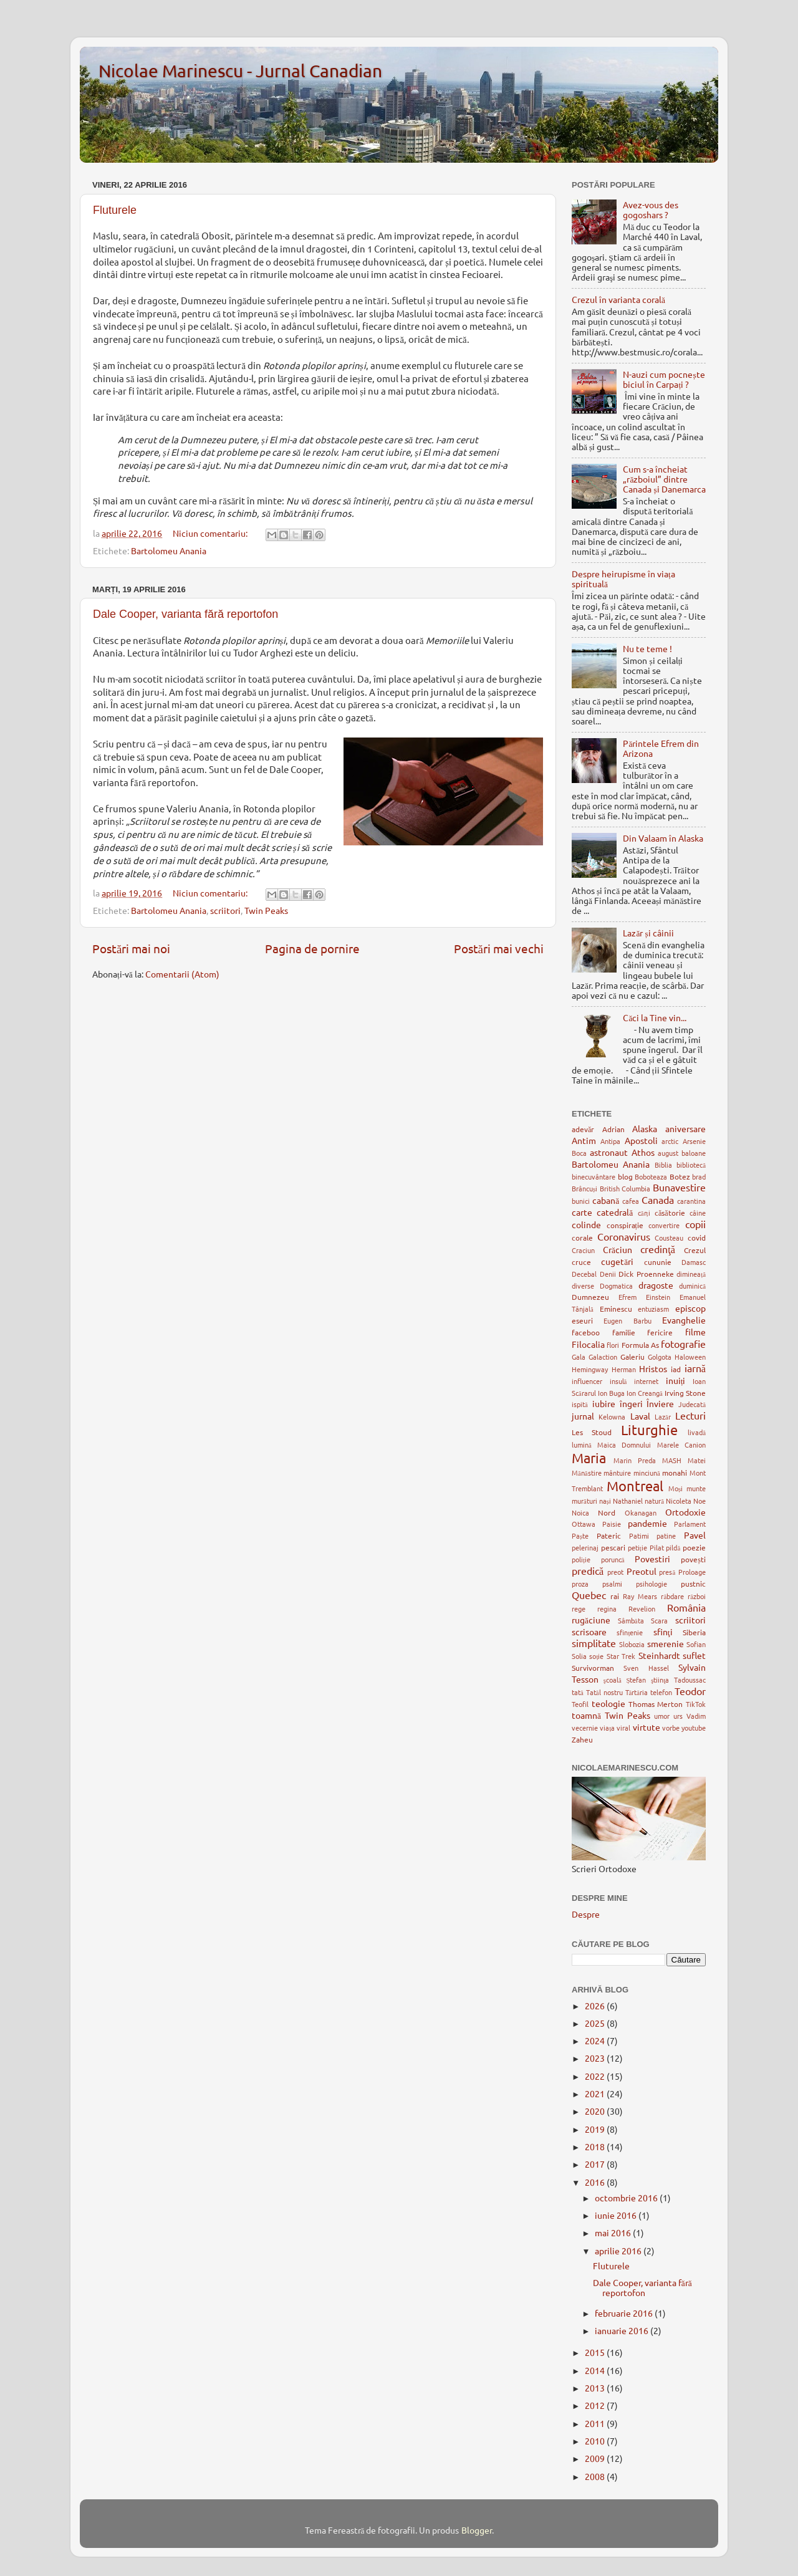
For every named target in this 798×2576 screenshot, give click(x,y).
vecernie (585, 1728)
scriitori (225, 910)
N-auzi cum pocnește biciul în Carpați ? (663, 379)
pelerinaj (585, 1547)
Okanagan (640, 1512)
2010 (596, 2440)
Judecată (692, 1404)
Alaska (644, 1128)
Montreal (635, 1486)
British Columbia (625, 1188)
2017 (596, 2164)
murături (584, 1501)
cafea (630, 1201)
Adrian (613, 1129)
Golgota (659, 1357)
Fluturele (115, 210)
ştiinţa (660, 1679)
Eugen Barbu (627, 1320)
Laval (640, 1415)
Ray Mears (640, 1596)
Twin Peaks (266, 910)
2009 (596, 2458)
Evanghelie (684, 1319)
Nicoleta (678, 1501)
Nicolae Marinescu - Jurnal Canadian (240, 70)
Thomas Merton (655, 1704)
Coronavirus (623, 1236)
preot (615, 1572)
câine (698, 1213)
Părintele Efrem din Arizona (661, 748)
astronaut (609, 1152)
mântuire (617, 1473)
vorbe (671, 1728)
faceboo (586, 1332)
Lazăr (663, 1416)
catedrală (615, 1212)
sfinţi (663, 1631)
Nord (606, 1512)
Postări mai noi (131, 948)
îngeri (631, 1403)
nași (605, 1501)
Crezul (695, 1250)
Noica (580, 1512)
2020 (596, 2111)
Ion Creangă (645, 1393)
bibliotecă (691, 1165)
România (686, 1607)
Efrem (627, 1297)
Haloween (690, 1357)
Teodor (690, 1690)
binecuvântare (593, 1176)
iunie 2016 (616, 2215)
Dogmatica (616, 1285)
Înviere (660, 1403)
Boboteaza (651, 1176)
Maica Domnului (624, 1444)
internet (646, 1381)
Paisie (611, 1524)
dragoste (655, 1284)
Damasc (693, 1262)
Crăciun (617, 1249)
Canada (658, 1199)
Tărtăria (636, 1692)
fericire (660, 1332)
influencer (587, 1381)
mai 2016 (614, 2232)
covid (697, 1237)
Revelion (641, 1608)
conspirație (625, 1225)
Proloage (692, 1572)
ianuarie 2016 (622, 2330)
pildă (673, 1547)
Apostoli (641, 1140)
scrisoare (589, 1631)
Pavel (695, 1534)
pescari (613, 1547)
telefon (661, 1692)
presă (667, 1572)
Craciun (583, 1250)
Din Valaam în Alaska (663, 837)
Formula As (640, 1345)
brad (699, 1176)
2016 (596, 2182)
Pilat (657, 1547)
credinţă (657, 1248)
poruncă (613, 1559)
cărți (644, 1213)
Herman (624, 1369)
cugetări (617, 1261)
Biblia (663, 1165)
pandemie (647, 1523)
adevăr (583, 1129)
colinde (586, 1224)
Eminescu (616, 1309)
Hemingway (590, 1369)
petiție (637, 1547)
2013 (596, 2387)
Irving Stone (685, 1393)
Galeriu (632, 1357)
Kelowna (611, 1416)
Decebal (584, 1274)
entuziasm (653, 1309)
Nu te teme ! (647, 648)
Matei (697, 1460)
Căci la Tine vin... (654, 1017)
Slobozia (632, 1644)
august (668, 1153)
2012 (596, 2405)
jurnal (583, 1415)
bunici (581, 1201)
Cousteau (669, 1237)
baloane (693, 1153)
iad (676, 1369)
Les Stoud (592, 1432)
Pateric (609, 1535)
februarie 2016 (625, 2313)
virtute (646, 1727)
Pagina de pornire (312, 948)
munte (696, 1488)
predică (587, 1570)
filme (695, 1331)
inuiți (676, 1380)
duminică (692, 1285)
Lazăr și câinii (648, 932)
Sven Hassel (645, 1668)
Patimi (639, 1535)
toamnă (586, 1715)
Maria (589, 1457)
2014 (596, 2370)
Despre (586, 1914)
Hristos (653, 1368)
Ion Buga (611, 1393)
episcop (690, 1308)
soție (596, 1656)
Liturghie (649, 1429)
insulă (618, 1381)
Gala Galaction (594, 1357)
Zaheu (582, 1739)
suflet (694, 1655)
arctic (669, 1141)
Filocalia (588, 1344)
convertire (664, 1225)
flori (613, 1345)
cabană (605, 1200)
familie (623, 1332)
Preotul (641, 1571)
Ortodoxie (685, 1511)
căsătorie (670, 1213)
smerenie (665, 1643)
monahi (674, 1473)
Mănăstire (587, 1473)
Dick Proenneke (646, 1274)
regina (607, 1608)
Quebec (589, 1594)
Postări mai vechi (499, 948)
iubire (603, 1403)
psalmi (612, 1583)
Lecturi (690, 1415)
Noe (699, 1501)
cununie (657, 1262)
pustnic (693, 1583)
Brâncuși (584, 1188)
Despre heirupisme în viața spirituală (623, 578)
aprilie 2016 (619, 2250)
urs (678, 1716)
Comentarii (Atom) (182, 973)
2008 (596, 2476)
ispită (580, 1404)
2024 (596, 2040)
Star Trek (621, 1656)
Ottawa (583, 1524)
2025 (596, 2023)
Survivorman (593, 1668)
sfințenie (630, 1632)
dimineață (691, 1274)
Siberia (694, 1632)
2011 (596, 2423)
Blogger (476, 2529)
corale (582, 1237)
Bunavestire (679, 1187)
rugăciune (591, 1619)
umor (662, 1716)
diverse (583, 1285)
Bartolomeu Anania (168, 550)
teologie (608, 1703)
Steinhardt (659, 1655)
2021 (596, 2093)
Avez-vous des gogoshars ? (650, 209)
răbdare (672, 1596)
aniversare (685, 1128)
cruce (581, 1262)
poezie (694, 1547)
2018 (596, 2146)
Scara (659, 1620)
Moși (675, 1488)
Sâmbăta (631, 1620)
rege (578, 1608)
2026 (596, 2005)
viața (607, 1728)
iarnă (695, 1368)
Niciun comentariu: (211, 533)
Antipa (610, 1141)
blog (625, 1176)
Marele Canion (681, 1444)
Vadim (696, 1716)
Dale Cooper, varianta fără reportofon (185, 614)
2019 (596, 2129)
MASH (671, 1460)
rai (614, 1596)
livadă (697, 1432)
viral (623, 1728)
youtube (693, 1728)
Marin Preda (634, 1460)
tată (578, 1692)
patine (666, 1535)
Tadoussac (690, 1679)
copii (695, 1224)
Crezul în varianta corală (618, 299)
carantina (691, 1201)
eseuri (582, 1320)
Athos (643, 1152)
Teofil (580, 1704)
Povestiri (652, 1558)
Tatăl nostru (604, 1692)
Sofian (696, 1644)
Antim (584, 1140)
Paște (580, 1535)
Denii (608, 1274)
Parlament (690, 1524)
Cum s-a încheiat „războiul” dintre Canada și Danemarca (664, 478)
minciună (646, 1473)
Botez (680, 1176)
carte (582, 1212)
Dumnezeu (590, 1297)
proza (580, 1583)
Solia (579, 1656)
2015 (596, 2352)
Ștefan (636, 1679)
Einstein (658, 1297)
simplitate (594, 1642)
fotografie (683, 1343)
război (697, 1596)
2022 (596, 2076)
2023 (596, 2058)
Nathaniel (628, 1501)
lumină (582, 1444)
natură (654, 1501)
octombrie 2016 (627, 2197)
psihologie (651, 1583)
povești (693, 1559)
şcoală (612, 1679)
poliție (581, 1559)
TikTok (696, 1704)
